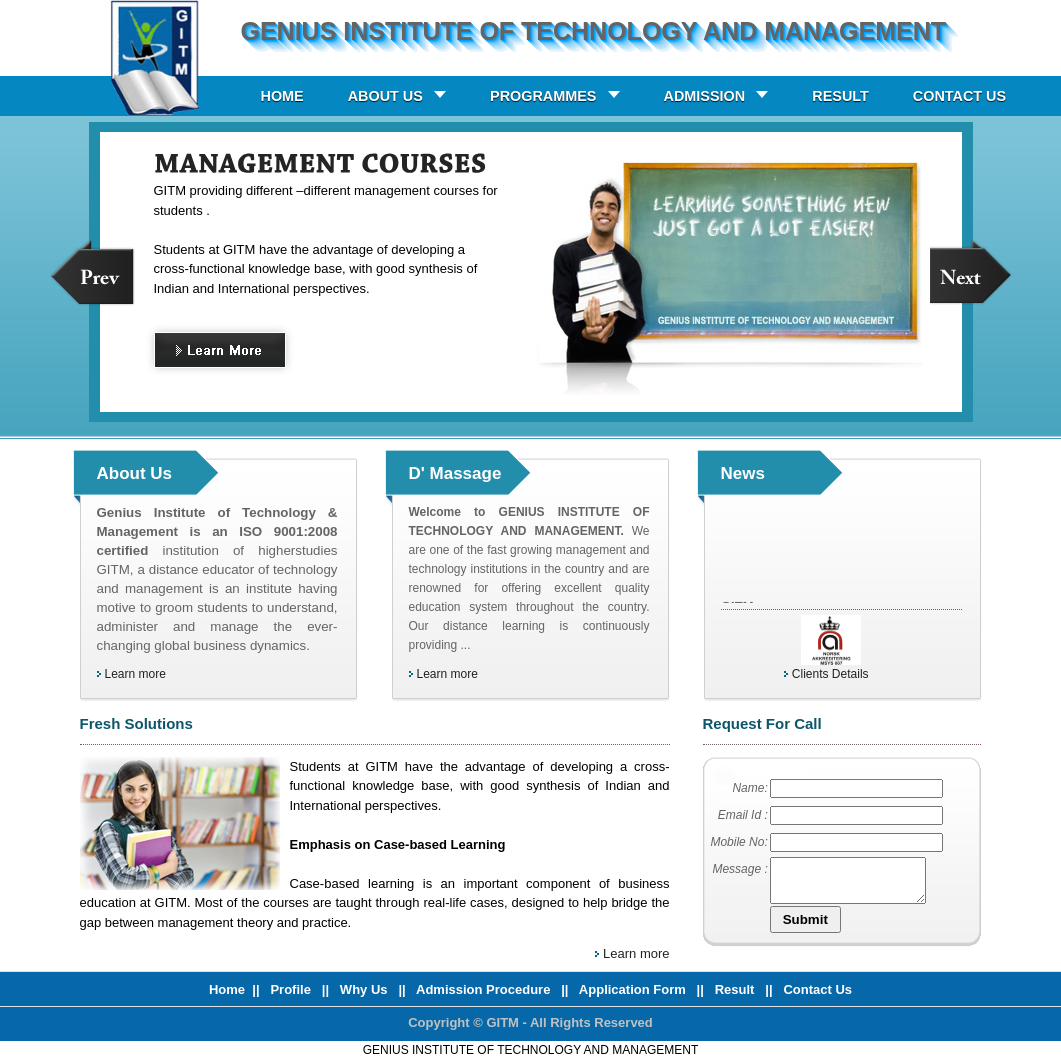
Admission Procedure (483, 989)
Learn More (238, 354)
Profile (292, 989)
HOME (282, 96)
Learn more (135, 674)
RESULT (840, 96)
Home (227, 989)
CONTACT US (959, 96)
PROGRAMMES (543, 96)
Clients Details (830, 674)
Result (736, 989)
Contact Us (817, 989)
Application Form (634, 989)
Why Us (365, 989)
